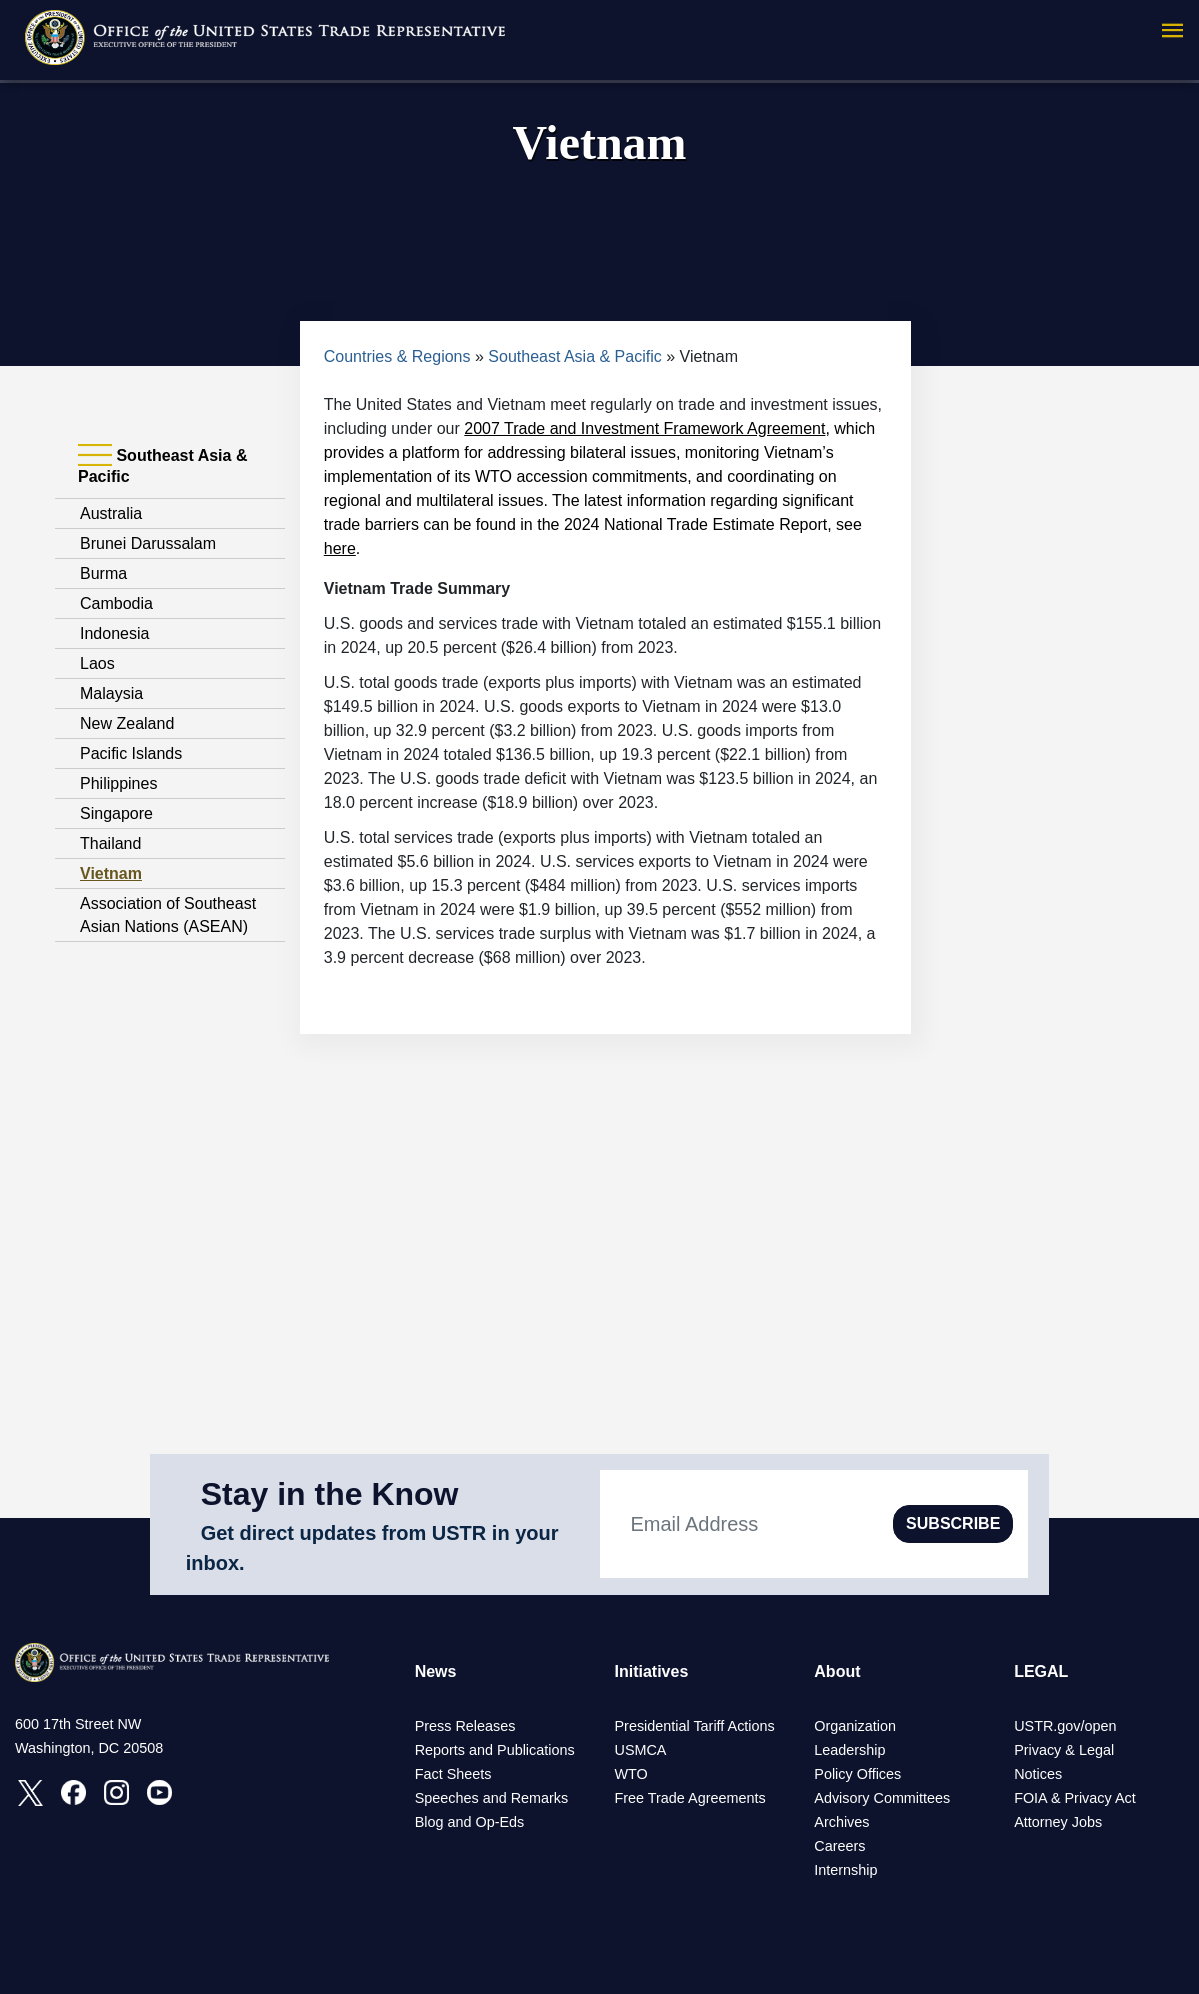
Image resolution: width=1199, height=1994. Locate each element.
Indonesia (114, 633)
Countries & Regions (397, 356)
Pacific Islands (131, 753)
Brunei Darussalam (148, 543)
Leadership (849, 1750)
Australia (111, 513)
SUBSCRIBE (953, 1523)
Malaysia (111, 693)
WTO (630, 1774)
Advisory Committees (882, 1798)
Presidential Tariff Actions (694, 1726)
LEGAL (1041, 1671)
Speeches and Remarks (492, 1798)
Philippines (118, 783)
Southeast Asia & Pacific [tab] (162, 465)
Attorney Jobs (1058, 1822)
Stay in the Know (330, 1494)
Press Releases (465, 1726)
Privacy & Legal (1064, 1750)
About (837, 1671)
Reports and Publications (495, 1750)
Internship (845, 1870)
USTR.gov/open (1065, 1726)
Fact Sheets (453, 1774)
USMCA (640, 1750)
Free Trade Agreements (689, 1798)
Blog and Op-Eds (470, 1822)
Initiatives (651, 1671)
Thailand (110, 843)
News (436, 1671)
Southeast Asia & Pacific (574, 356)
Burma (103, 573)
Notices (1038, 1774)
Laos (97, 663)
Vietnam (111, 873)
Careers (839, 1846)
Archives (841, 1822)
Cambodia (116, 603)
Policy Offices (857, 1774)
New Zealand (127, 723)
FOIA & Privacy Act (1075, 1798)
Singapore (116, 813)
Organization (855, 1726)
